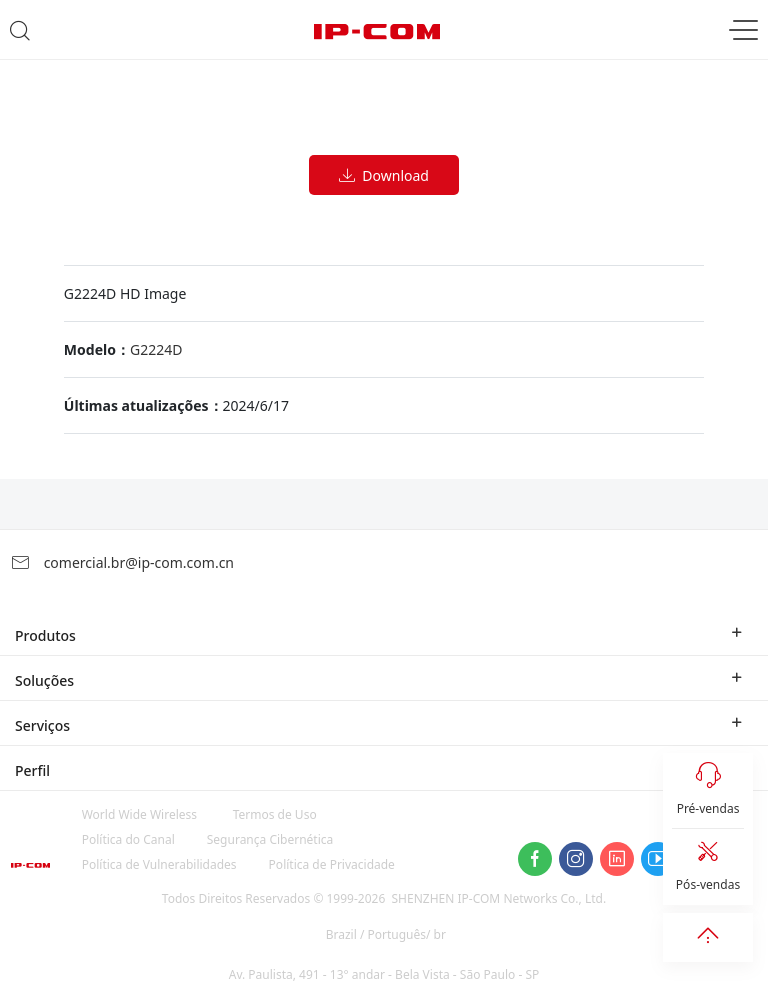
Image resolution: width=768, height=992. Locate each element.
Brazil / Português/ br (386, 934)
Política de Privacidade (332, 864)
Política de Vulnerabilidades (159, 864)
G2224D (156, 349)
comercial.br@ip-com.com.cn (122, 562)
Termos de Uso (275, 814)
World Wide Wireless (139, 814)
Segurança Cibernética (270, 839)
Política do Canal (128, 839)
